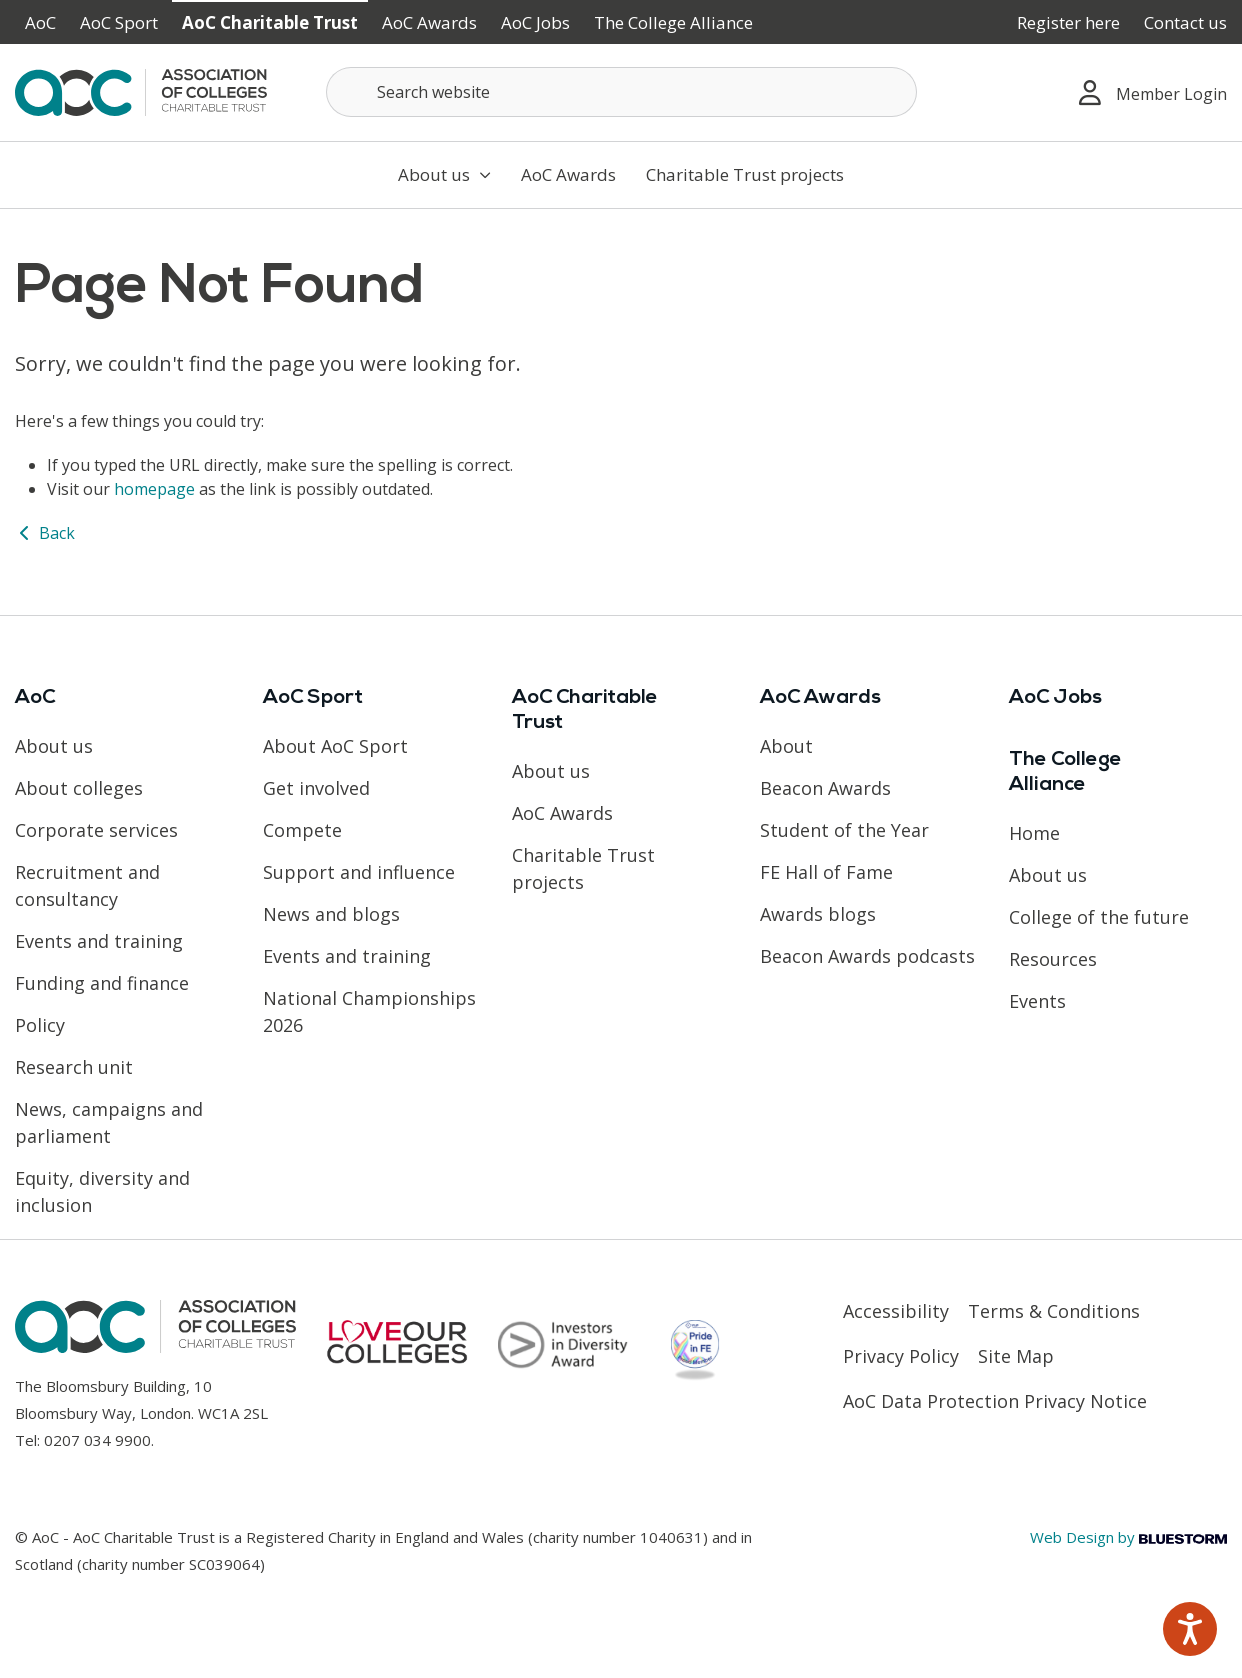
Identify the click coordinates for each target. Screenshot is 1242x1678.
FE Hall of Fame (826, 872)
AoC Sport (119, 22)
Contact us (1185, 22)
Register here (1068, 22)
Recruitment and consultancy (87, 885)
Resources (1053, 959)
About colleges (79, 788)
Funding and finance (102, 983)
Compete (302, 830)
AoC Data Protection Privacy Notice (995, 1401)
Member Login (1153, 92)
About (786, 746)
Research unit (74, 1067)
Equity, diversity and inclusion (102, 1191)
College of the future (1099, 917)
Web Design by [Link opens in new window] (1128, 1537)
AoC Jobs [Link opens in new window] (535, 22)
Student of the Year (844, 830)
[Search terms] (621, 92)
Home (1034, 833)
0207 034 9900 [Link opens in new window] (97, 1440)
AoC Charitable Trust (270, 22)
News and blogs (331, 914)
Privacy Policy (901, 1356)
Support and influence (359, 872)
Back (45, 533)
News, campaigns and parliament (109, 1122)
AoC (40, 22)
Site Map (1016, 1356)
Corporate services (96, 830)
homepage (154, 489)
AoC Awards (429, 22)
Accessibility (896, 1311)
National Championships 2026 (369, 1011)
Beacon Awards (825, 788)
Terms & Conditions (1054, 1311)
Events (1037, 1001)
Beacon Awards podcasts (867, 956)
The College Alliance (673, 22)
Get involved (316, 788)
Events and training (99, 941)
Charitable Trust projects (745, 174)
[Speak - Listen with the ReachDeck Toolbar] (1190, 1629)
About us (444, 174)
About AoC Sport (335, 746)
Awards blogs (818, 914)
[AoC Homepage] (141, 91)
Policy (40, 1025)
